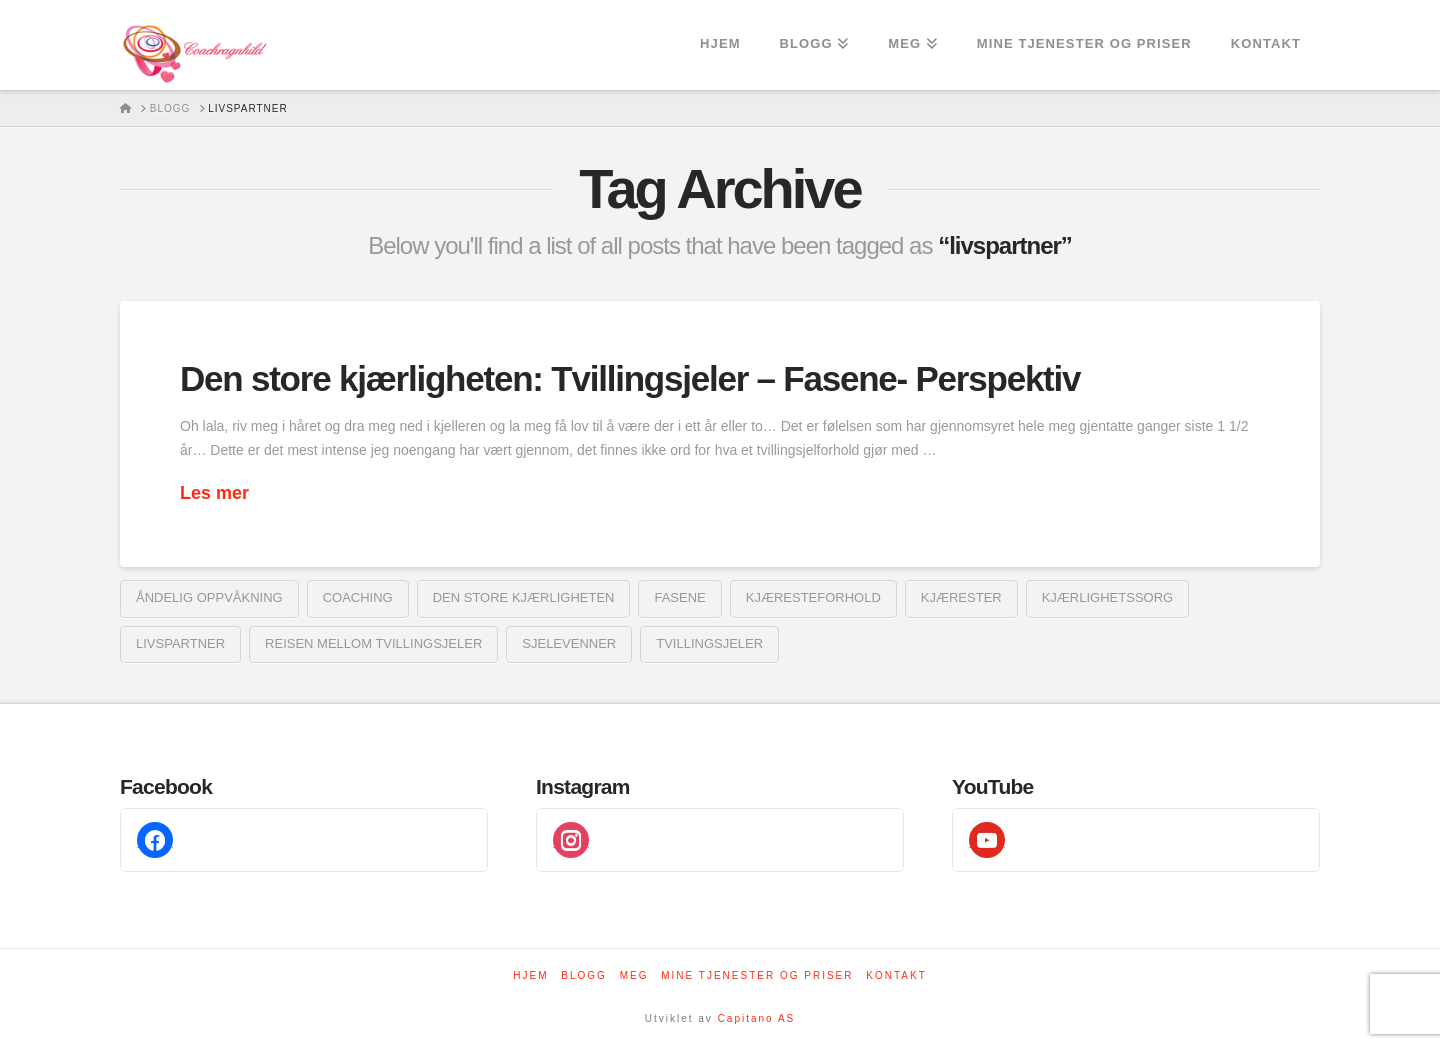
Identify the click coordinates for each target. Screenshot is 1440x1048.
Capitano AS (757, 1018)
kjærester (961, 597)
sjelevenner (569, 643)
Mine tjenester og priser (757, 975)
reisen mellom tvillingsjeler (373, 643)
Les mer (214, 493)
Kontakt (896, 975)
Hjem (530, 975)
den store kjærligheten (524, 597)
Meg (634, 975)
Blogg (584, 975)
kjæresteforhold (813, 597)
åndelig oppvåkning (209, 597)
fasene (679, 597)
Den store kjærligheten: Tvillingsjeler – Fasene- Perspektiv (630, 378)
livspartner (180, 643)
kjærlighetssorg (1107, 597)
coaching (358, 597)
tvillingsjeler (709, 643)
